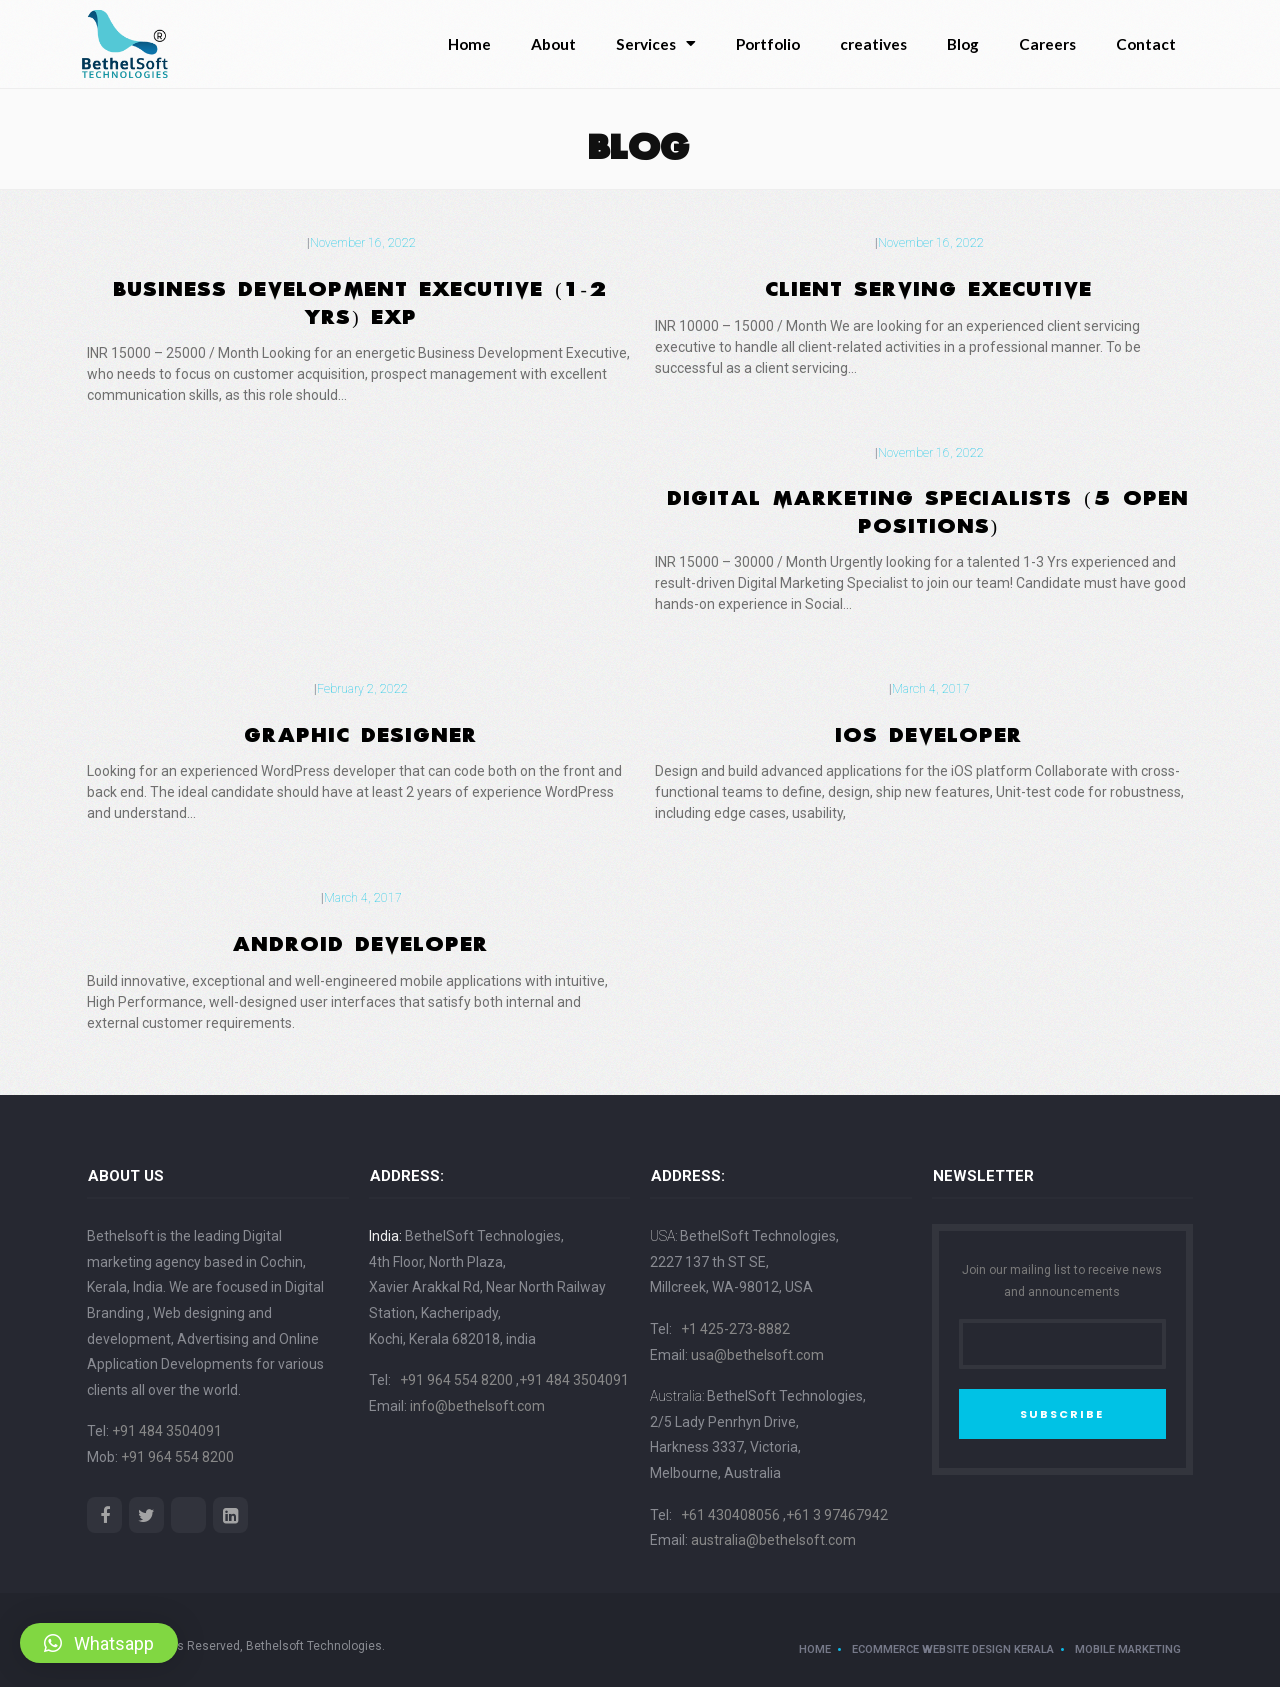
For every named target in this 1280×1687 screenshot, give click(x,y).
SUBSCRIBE (1062, 1414)
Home (469, 44)
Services (656, 43)
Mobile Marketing (1128, 1649)
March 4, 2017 (931, 689)
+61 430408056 (732, 1515)
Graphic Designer (361, 731)
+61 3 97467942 (837, 1515)
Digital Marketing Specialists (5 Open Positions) (928, 508)
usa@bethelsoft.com (757, 1355)
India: (385, 1236)
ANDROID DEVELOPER (361, 940)
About (553, 44)
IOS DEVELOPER (929, 731)
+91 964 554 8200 (177, 1457)
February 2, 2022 (362, 689)
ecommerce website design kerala (953, 1649)
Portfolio (768, 44)
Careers (1047, 44)
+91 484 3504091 (167, 1431)
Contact (1146, 44)
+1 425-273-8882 (735, 1329)
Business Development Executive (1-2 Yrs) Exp (361, 299)
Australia (676, 1396)
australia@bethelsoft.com (773, 1540)
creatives (873, 44)
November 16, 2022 (363, 243)
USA (662, 1236)
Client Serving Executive (929, 285)
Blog (963, 44)
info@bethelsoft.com (477, 1406)
